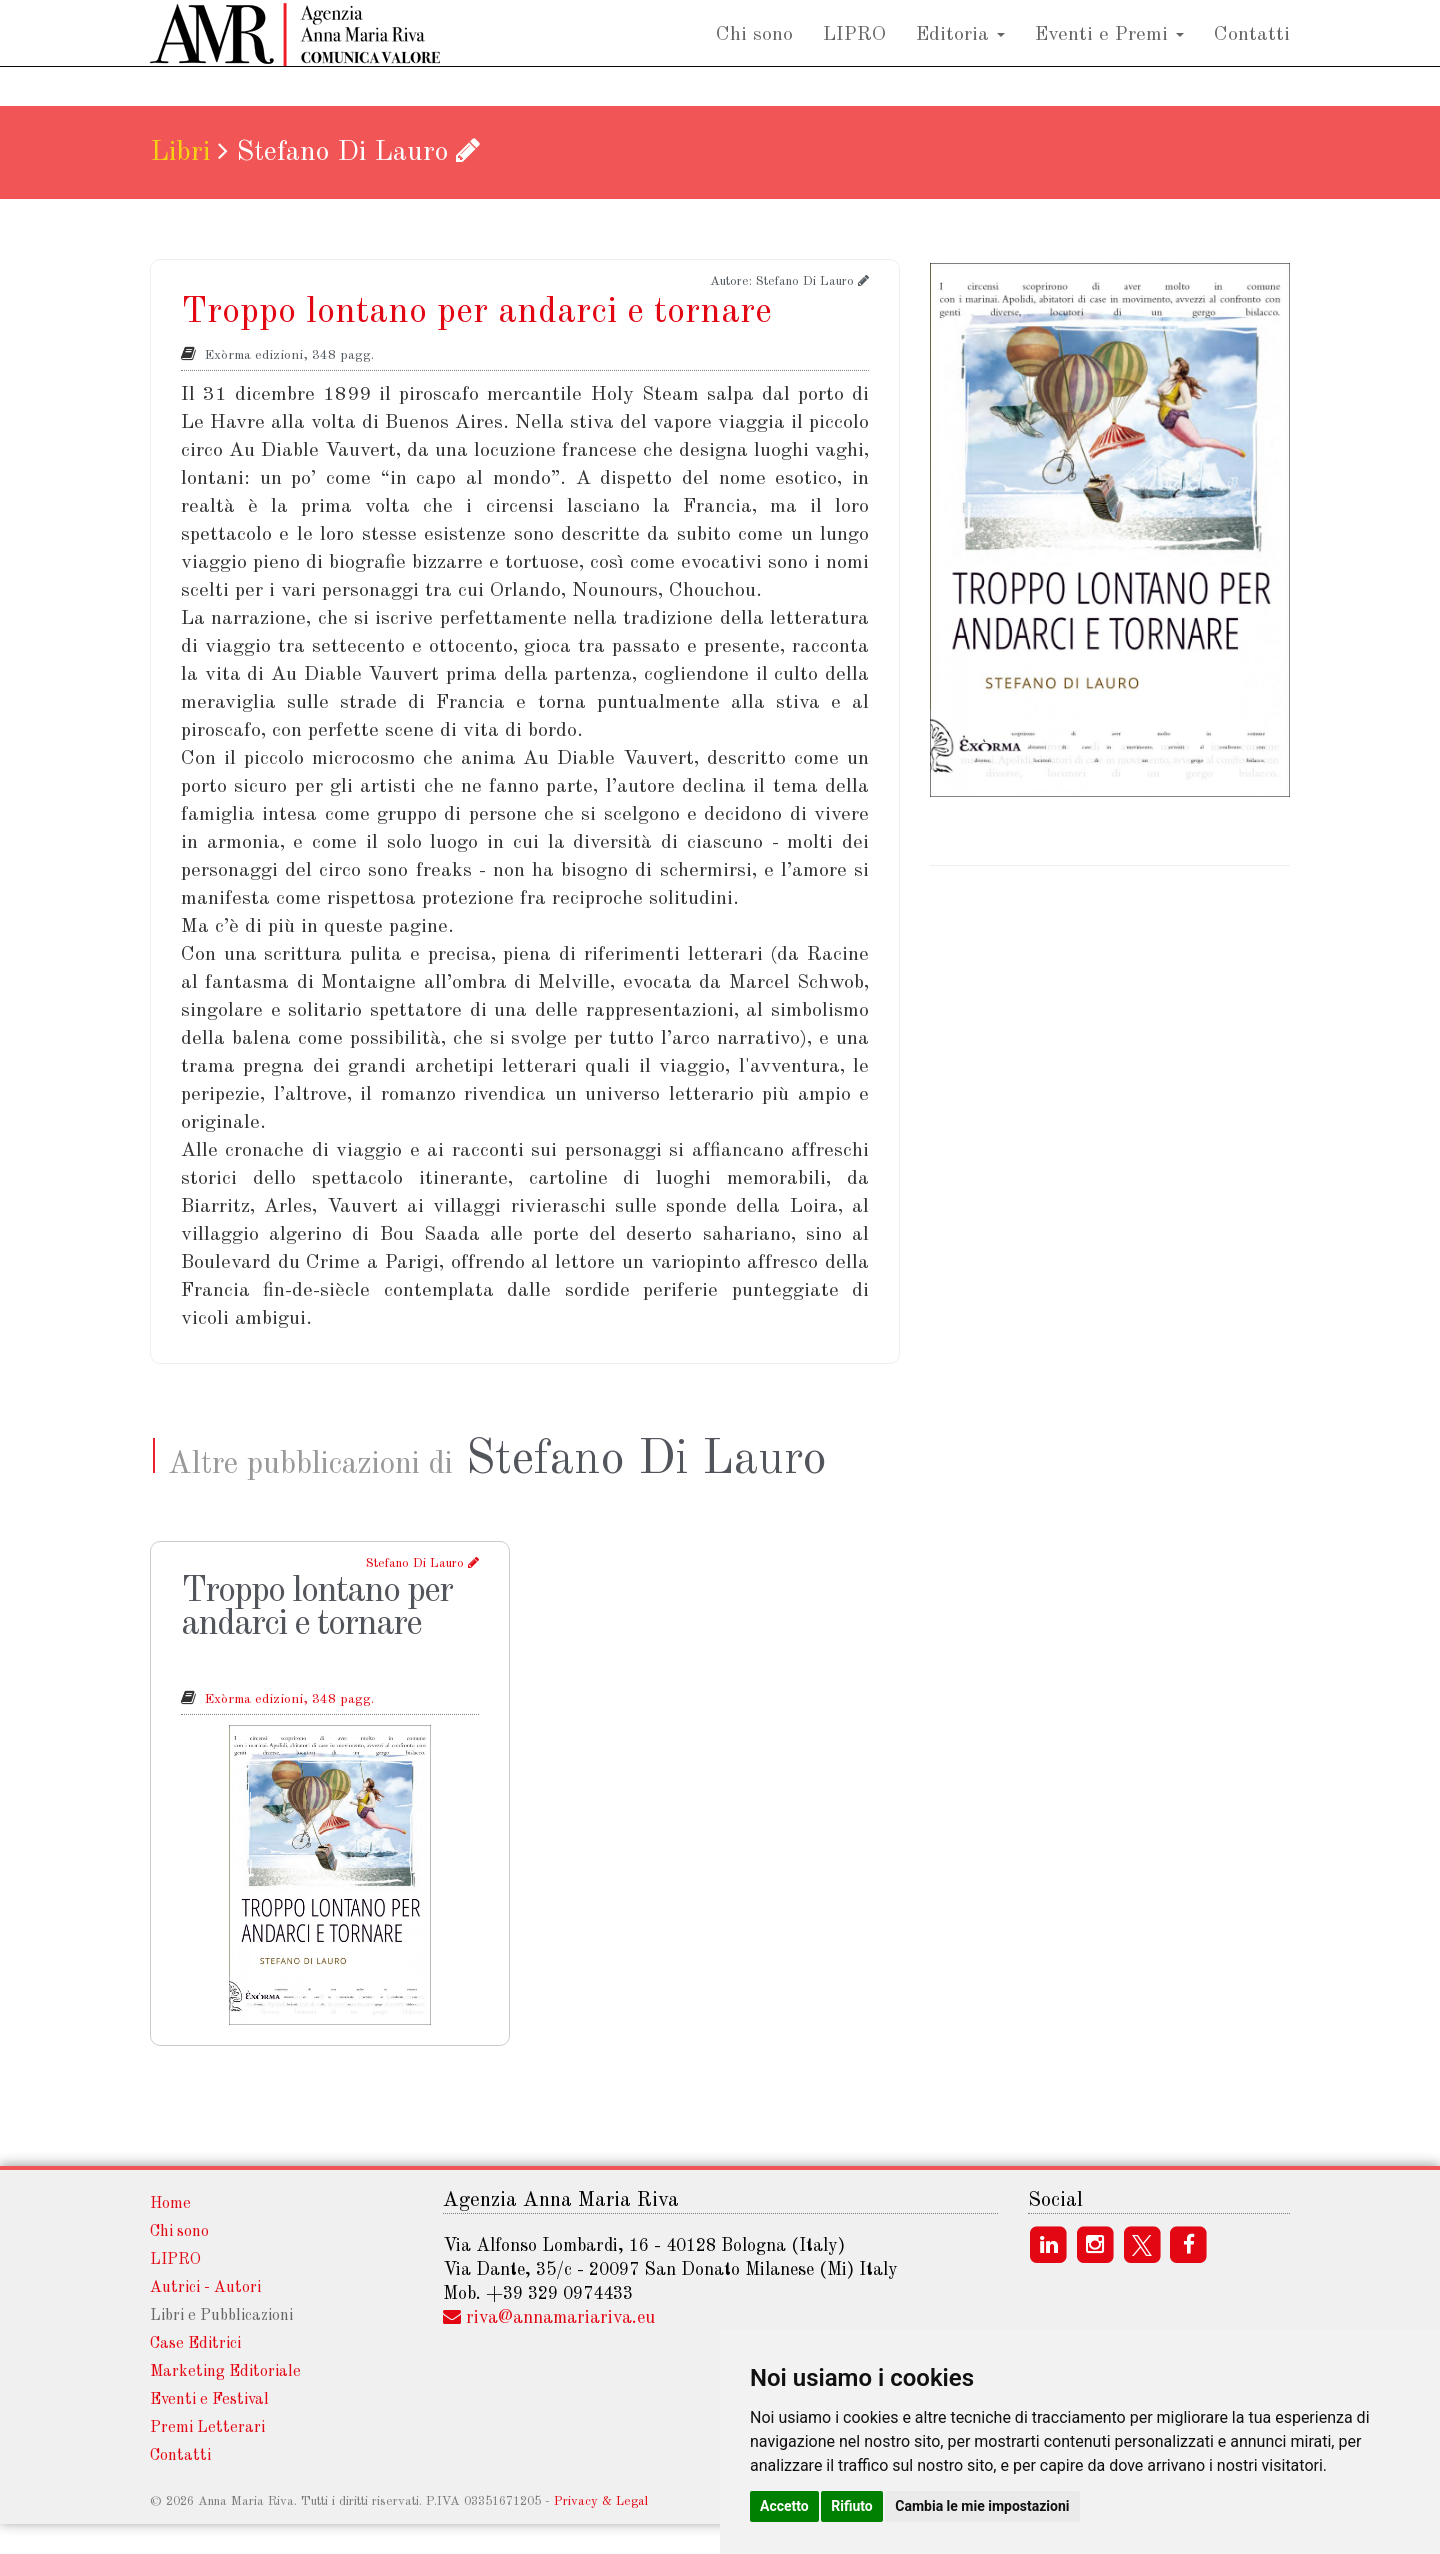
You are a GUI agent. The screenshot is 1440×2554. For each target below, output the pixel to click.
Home (170, 2204)
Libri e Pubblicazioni (221, 2316)
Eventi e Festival (209, 2400)
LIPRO (854, 54)
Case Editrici (195, 2344)
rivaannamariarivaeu (560, 2318)
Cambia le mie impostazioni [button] (982, 2506)
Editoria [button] (960, 54)
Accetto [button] (784, 2506)
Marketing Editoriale (225, 2372)
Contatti (1252, 54)
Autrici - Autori (205, 2288)
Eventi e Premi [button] (1109, 54)
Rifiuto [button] (852, 2506)
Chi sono (754, 54)
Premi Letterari (207, 2428)
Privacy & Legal (601, 2501)
